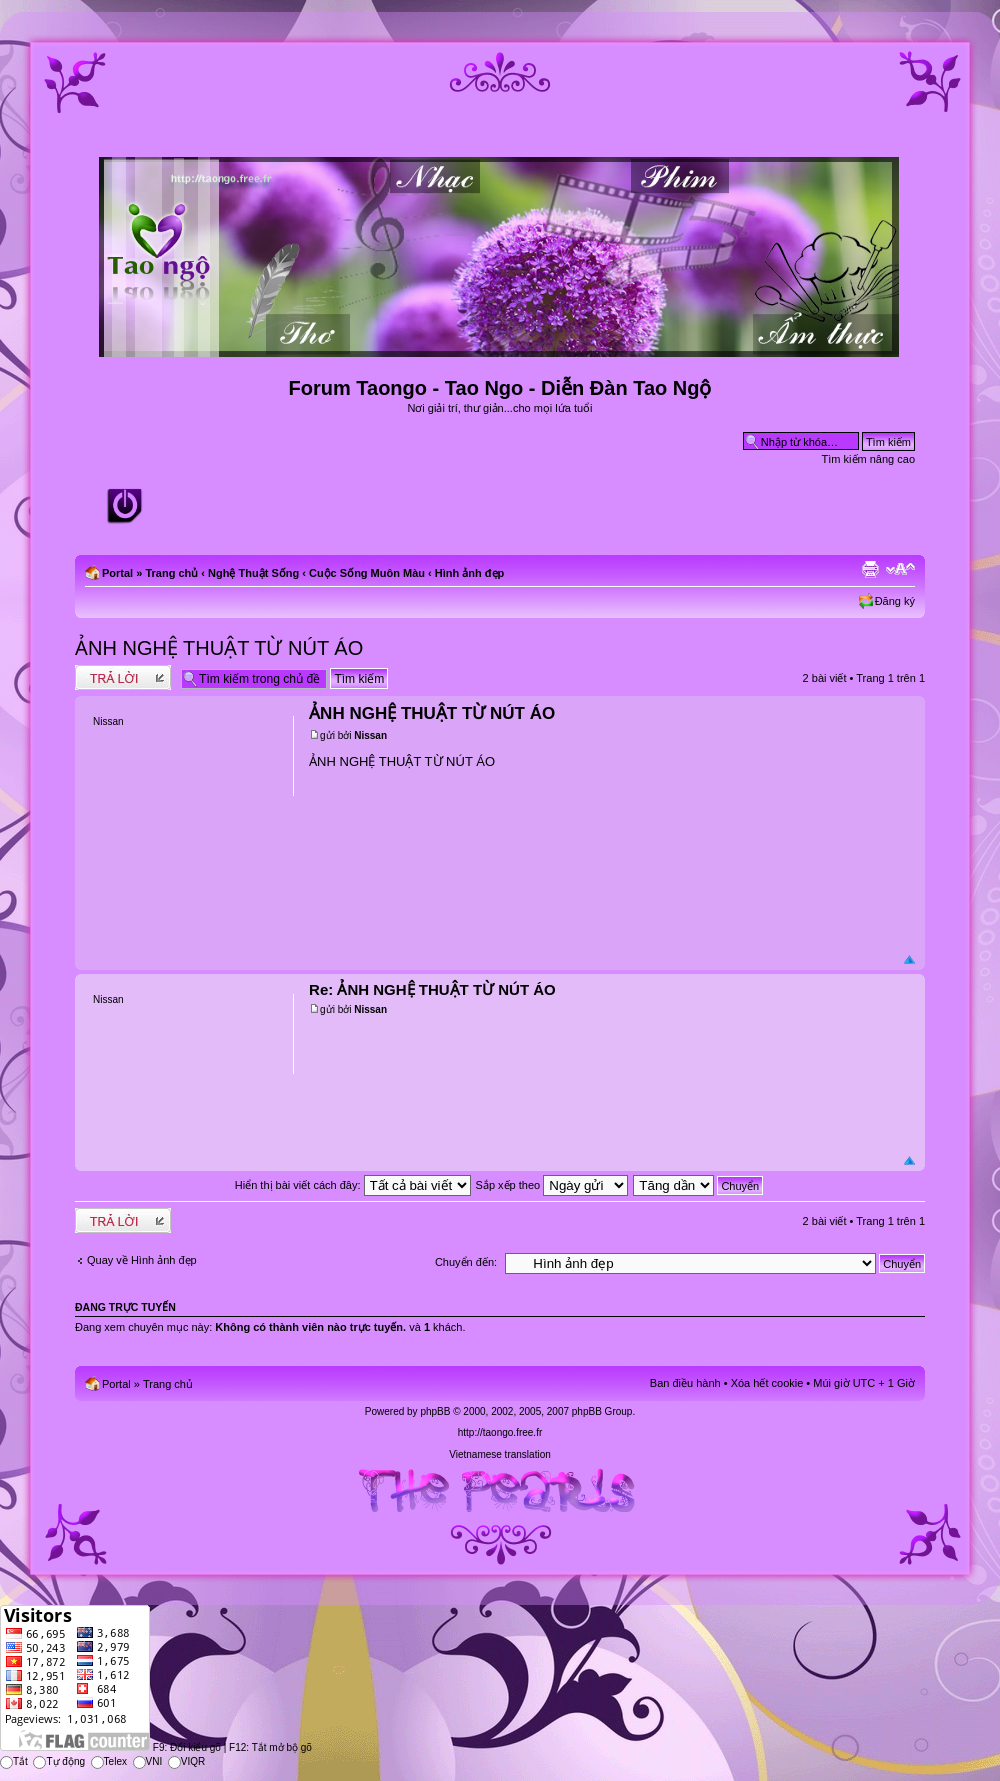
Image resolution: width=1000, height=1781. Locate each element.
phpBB (435, 1411)
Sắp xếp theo (552, 1185)
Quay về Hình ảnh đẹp (142, 1260)
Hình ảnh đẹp (469, 573)
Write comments (123, 677)
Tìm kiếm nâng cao (868, 459)
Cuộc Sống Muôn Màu (367, 573)
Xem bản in (870, 569)
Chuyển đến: (466, 1262)
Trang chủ (171, 573)
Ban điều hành (685, 1383)
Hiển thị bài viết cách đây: (353, 1185)
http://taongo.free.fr (500, 1432)
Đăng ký (895, 601)
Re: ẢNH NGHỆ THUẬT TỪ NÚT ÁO (432, 989)
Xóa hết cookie (767, 1383)
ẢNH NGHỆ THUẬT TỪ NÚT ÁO (219, 648)
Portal (117, 573)
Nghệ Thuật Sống (253, 573)
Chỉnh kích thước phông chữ (900, 569)
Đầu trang (909, 960)
